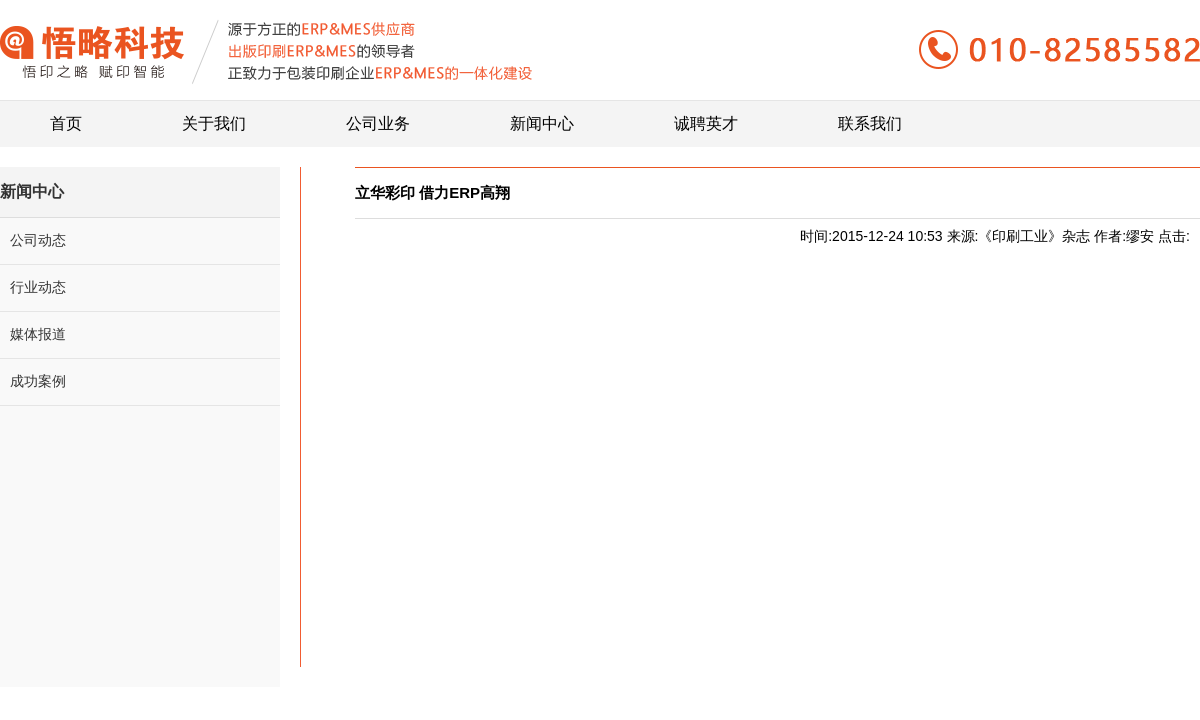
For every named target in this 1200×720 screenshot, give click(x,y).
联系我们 (870, 116)
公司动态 (38, 240)
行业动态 (38, 287)
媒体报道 (38, 334)
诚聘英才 (706, 116)
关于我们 (214, 116)
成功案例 (38, 381)
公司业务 (378, 116)
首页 (66, 116)
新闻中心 (542, 116)
